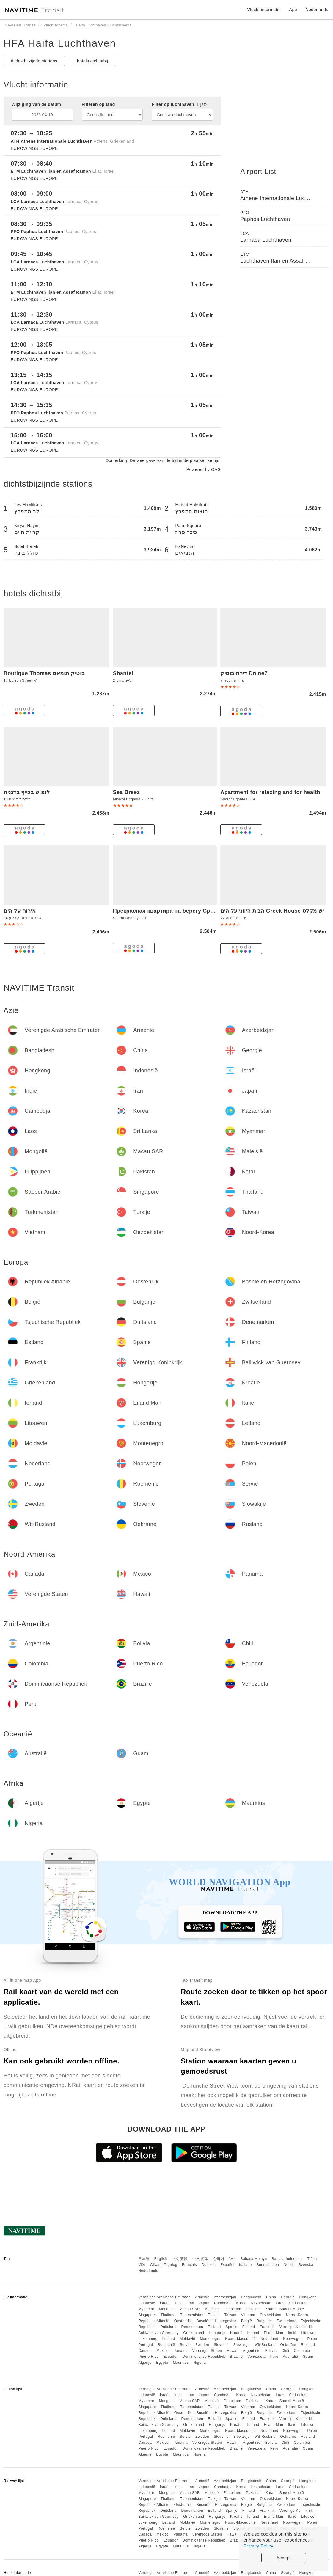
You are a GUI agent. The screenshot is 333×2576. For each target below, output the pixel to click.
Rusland (308, 2345)
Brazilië (236, 2357)
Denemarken (192, 2327)
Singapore (147, 2315)
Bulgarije (264, 2321)
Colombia (302, 2351)
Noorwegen (293, 2339)
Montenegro (210, 2339)
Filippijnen (232, 2309)
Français (189, 2265)
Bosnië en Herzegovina (217, 2321)
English (160, 2259)
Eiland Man (273, 2333)
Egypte (162, 2362)
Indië (178, 2303)
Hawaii (232, 2351)
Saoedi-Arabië (291, 2309)
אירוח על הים (20, 911)
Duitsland (168, 2327)
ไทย (232, 2259)
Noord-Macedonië (240, 2339)
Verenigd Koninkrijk (296, 2327)
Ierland (253, 2333)
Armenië (202, 2297)
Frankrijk (267, 2327)
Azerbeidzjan (225, 2297)
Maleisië (212, 2309)
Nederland (269, 2339)
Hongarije (217, 2333)
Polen (312, 2339)
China (271, 2297)
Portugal (145, 2345)
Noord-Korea (297, 2315)
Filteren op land (98, 104)
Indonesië (146, 2303)
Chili (285, 2351)
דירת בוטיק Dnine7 (244, 673)
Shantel (123, 673)
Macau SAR (189, 2309)
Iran (190, 2303)
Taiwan (230, 2315)
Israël (164, 2303)
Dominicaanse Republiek (203, 2357)
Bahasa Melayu (254, 2259)
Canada (145, 2351)
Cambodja (223, 2303)
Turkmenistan (191, 2315)
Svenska (306, 2265)
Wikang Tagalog (163, 2265)
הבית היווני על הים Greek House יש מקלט (272, 911)
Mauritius (181, 2362)
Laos (280, 2303)
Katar (270, 2309)
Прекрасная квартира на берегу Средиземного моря (186, 911)
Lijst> (202, 104)
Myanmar (146, 2309)
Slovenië (221, 2345)
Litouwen (309, 2333)
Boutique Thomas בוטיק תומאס (44, 673)
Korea (241, 2303)
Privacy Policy (258, 2545)
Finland (248, 2327)
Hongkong (308, 2297)
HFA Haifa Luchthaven (60, 43)
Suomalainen (268, 2265)
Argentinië (251, 2351)
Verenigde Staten (207, 2351)
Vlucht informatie (264, 9)
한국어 (218, 2259)
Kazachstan (261, 2303)
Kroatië (236, 2333)
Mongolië (167, 2309)
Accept (284, 2557)
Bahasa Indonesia (287, 2259)
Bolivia (271, 2351)
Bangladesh (251, 2297)
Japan (204, 2303)
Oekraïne (288, 2345)
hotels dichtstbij (92, 61)
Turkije (214, 2315)
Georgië (288, 2297)
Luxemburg (148, 2339)
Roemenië (166, 2345)
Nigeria (200, 2362)
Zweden (202, 2345)
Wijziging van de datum (36, 104)
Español (227, 2265)
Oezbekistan (270, 2315)
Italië (292, 2333)
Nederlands (148, 2271)
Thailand (168, 2315)
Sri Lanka (297, 2303)
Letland (168, 2339)
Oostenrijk (183, 2321)
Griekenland (193, 2333)
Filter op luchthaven (180, 104)
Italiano (245, 2265)
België (246, 2321)
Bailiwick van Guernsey (158, 2333)
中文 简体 (200, 2259)
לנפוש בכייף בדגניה (27, 792)
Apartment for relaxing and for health (270, 792)
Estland (214, 2327)
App (293, 9)
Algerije (144, 2362)
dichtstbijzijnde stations (34, 61)
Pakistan (253, 2309)
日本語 (144, 2259)
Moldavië (187, 2339)
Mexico (162, 2351)
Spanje (231, 2327)
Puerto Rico (148, 2357)
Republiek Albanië (153, 2321)
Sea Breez (126, 792)
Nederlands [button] (316, 9)
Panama (180, 2351)
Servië (185, 2345)
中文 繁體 (180, 2259)
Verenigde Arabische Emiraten (164, 2297)
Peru (274, 2357)
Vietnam (248, 2315)
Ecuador (170, 2357)
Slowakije (241, 2345)
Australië (290, 2357)
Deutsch (209, 2265)
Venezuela (256, 2357)
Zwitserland (286, 2321)
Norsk (289, 2265)
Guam (308, 2357)
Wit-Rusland (265, 2345)
